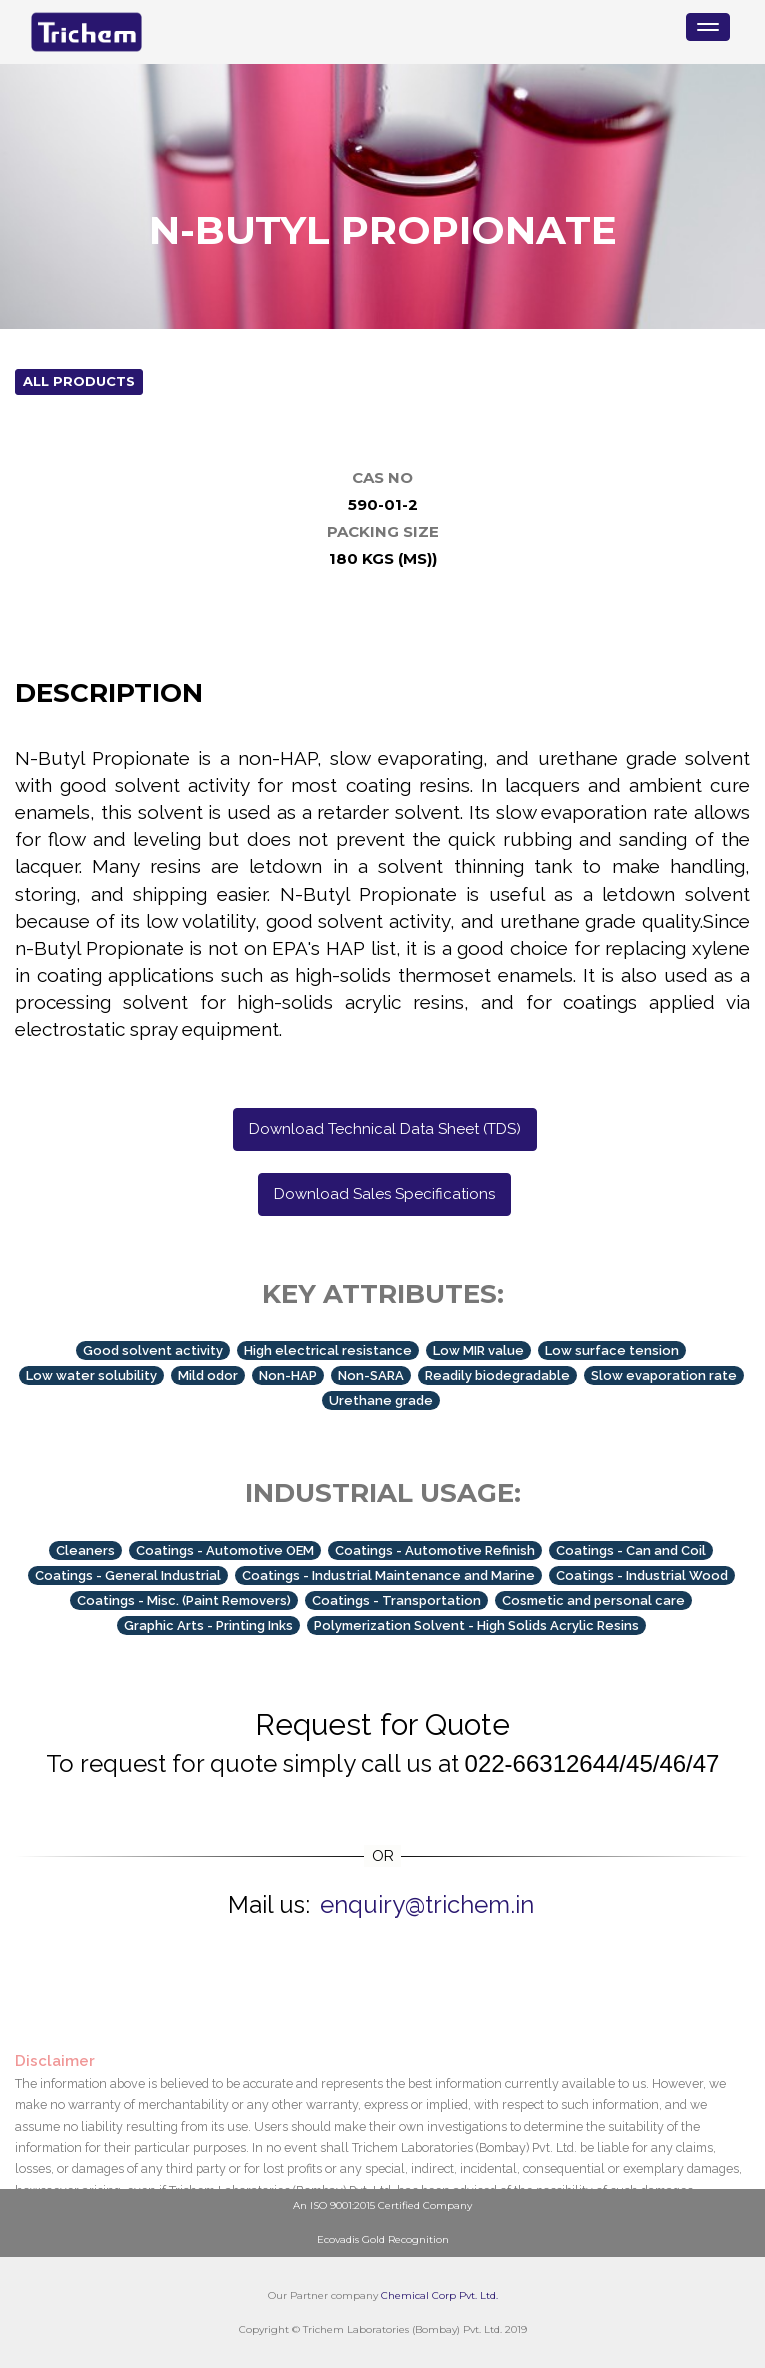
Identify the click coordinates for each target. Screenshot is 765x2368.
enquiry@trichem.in (427, 1904)
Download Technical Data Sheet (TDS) (385, 1129)
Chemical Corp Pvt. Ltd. (439, 2295)
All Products (79, 381)
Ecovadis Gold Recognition (383, 2239)
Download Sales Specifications (384, 1194)
